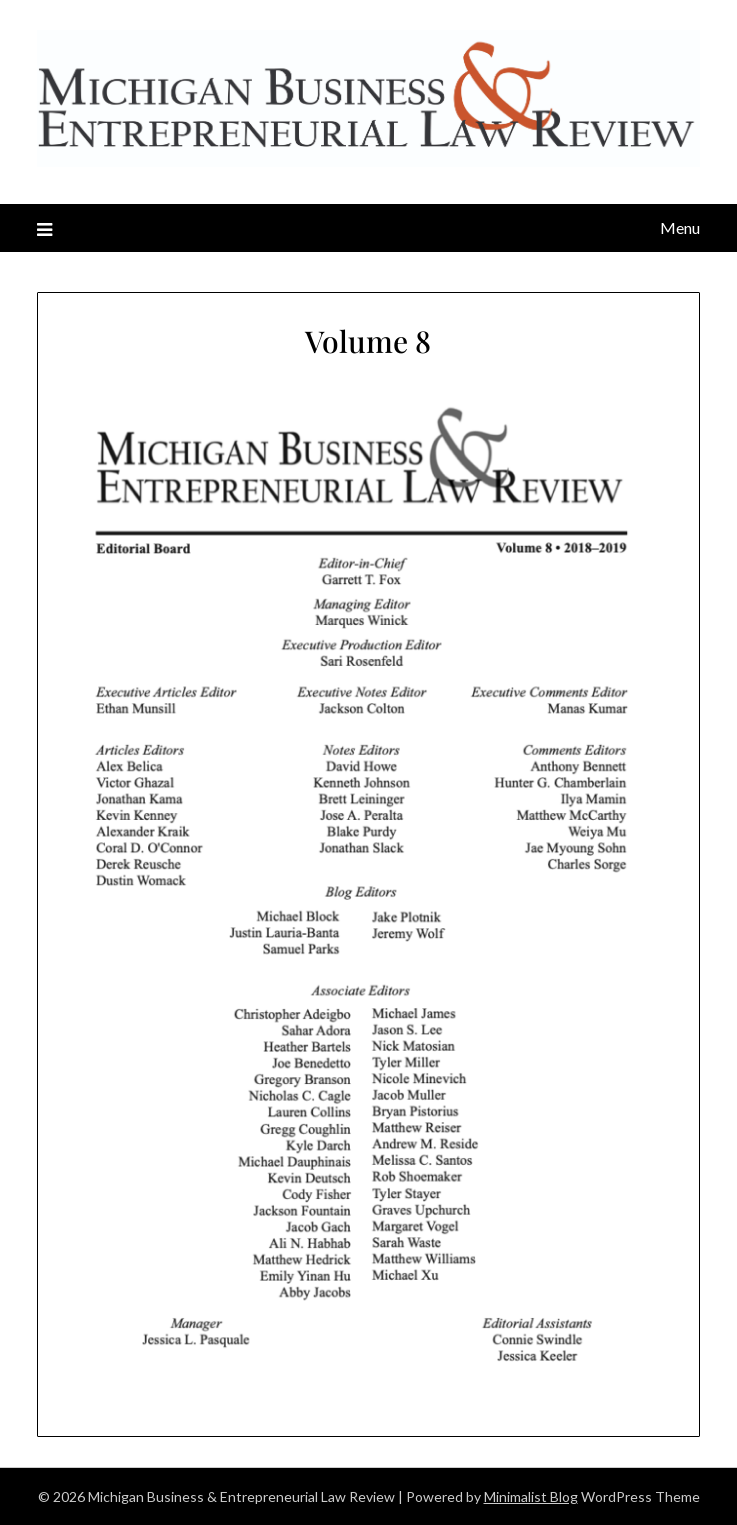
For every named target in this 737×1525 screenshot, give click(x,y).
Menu (680, 227)
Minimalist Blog (531, 1496)
